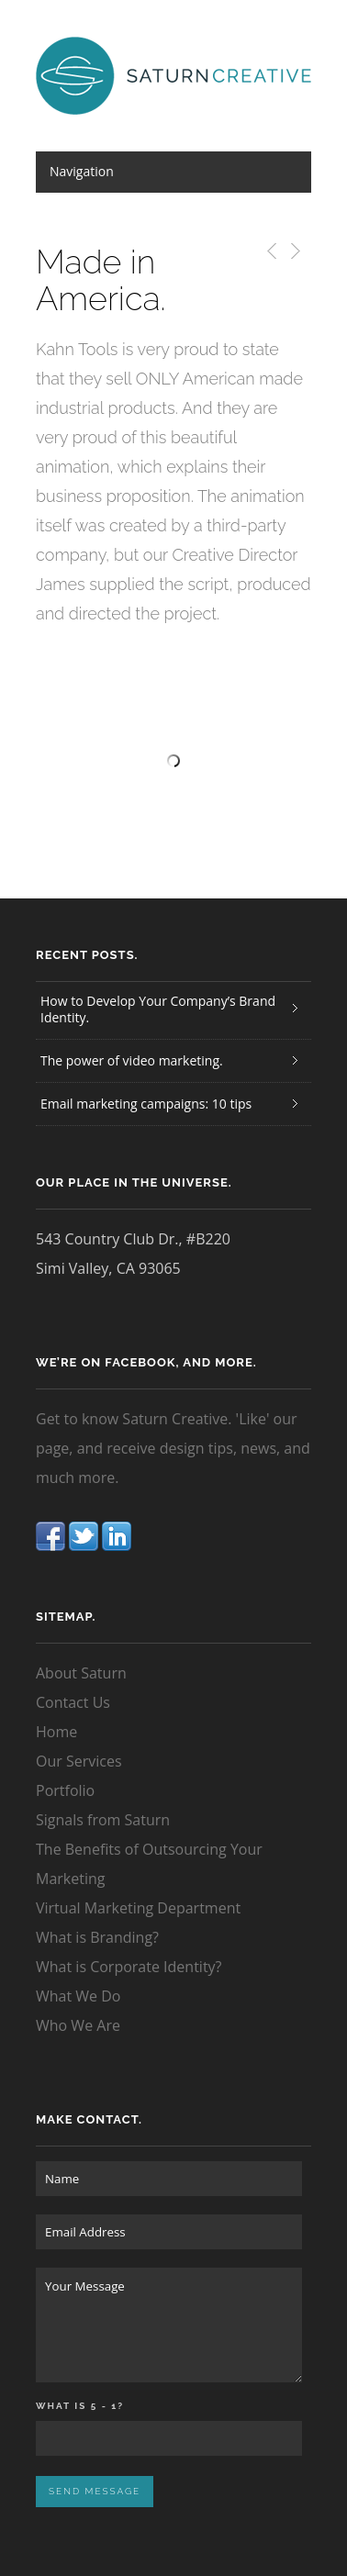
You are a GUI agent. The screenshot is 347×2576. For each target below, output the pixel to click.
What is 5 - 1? (80, 2406)
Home (56, 1732)
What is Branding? (97, 1937)
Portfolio (65, 1790)
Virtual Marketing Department (138, 1908)
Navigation (82, 171)
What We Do (78, 1996)
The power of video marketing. (131, 1060)
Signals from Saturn (103, 1820)
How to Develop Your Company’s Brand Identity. (157, 1009)
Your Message (169, 2325)
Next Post (294, 251)
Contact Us (73, 1702)
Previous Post (268, 251)
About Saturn (81, 1673)
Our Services (79, 1761)
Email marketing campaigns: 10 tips (146, 1103)
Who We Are (78, 2025)
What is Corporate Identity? (129, 1967)
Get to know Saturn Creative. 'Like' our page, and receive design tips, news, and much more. (173, 1448)
